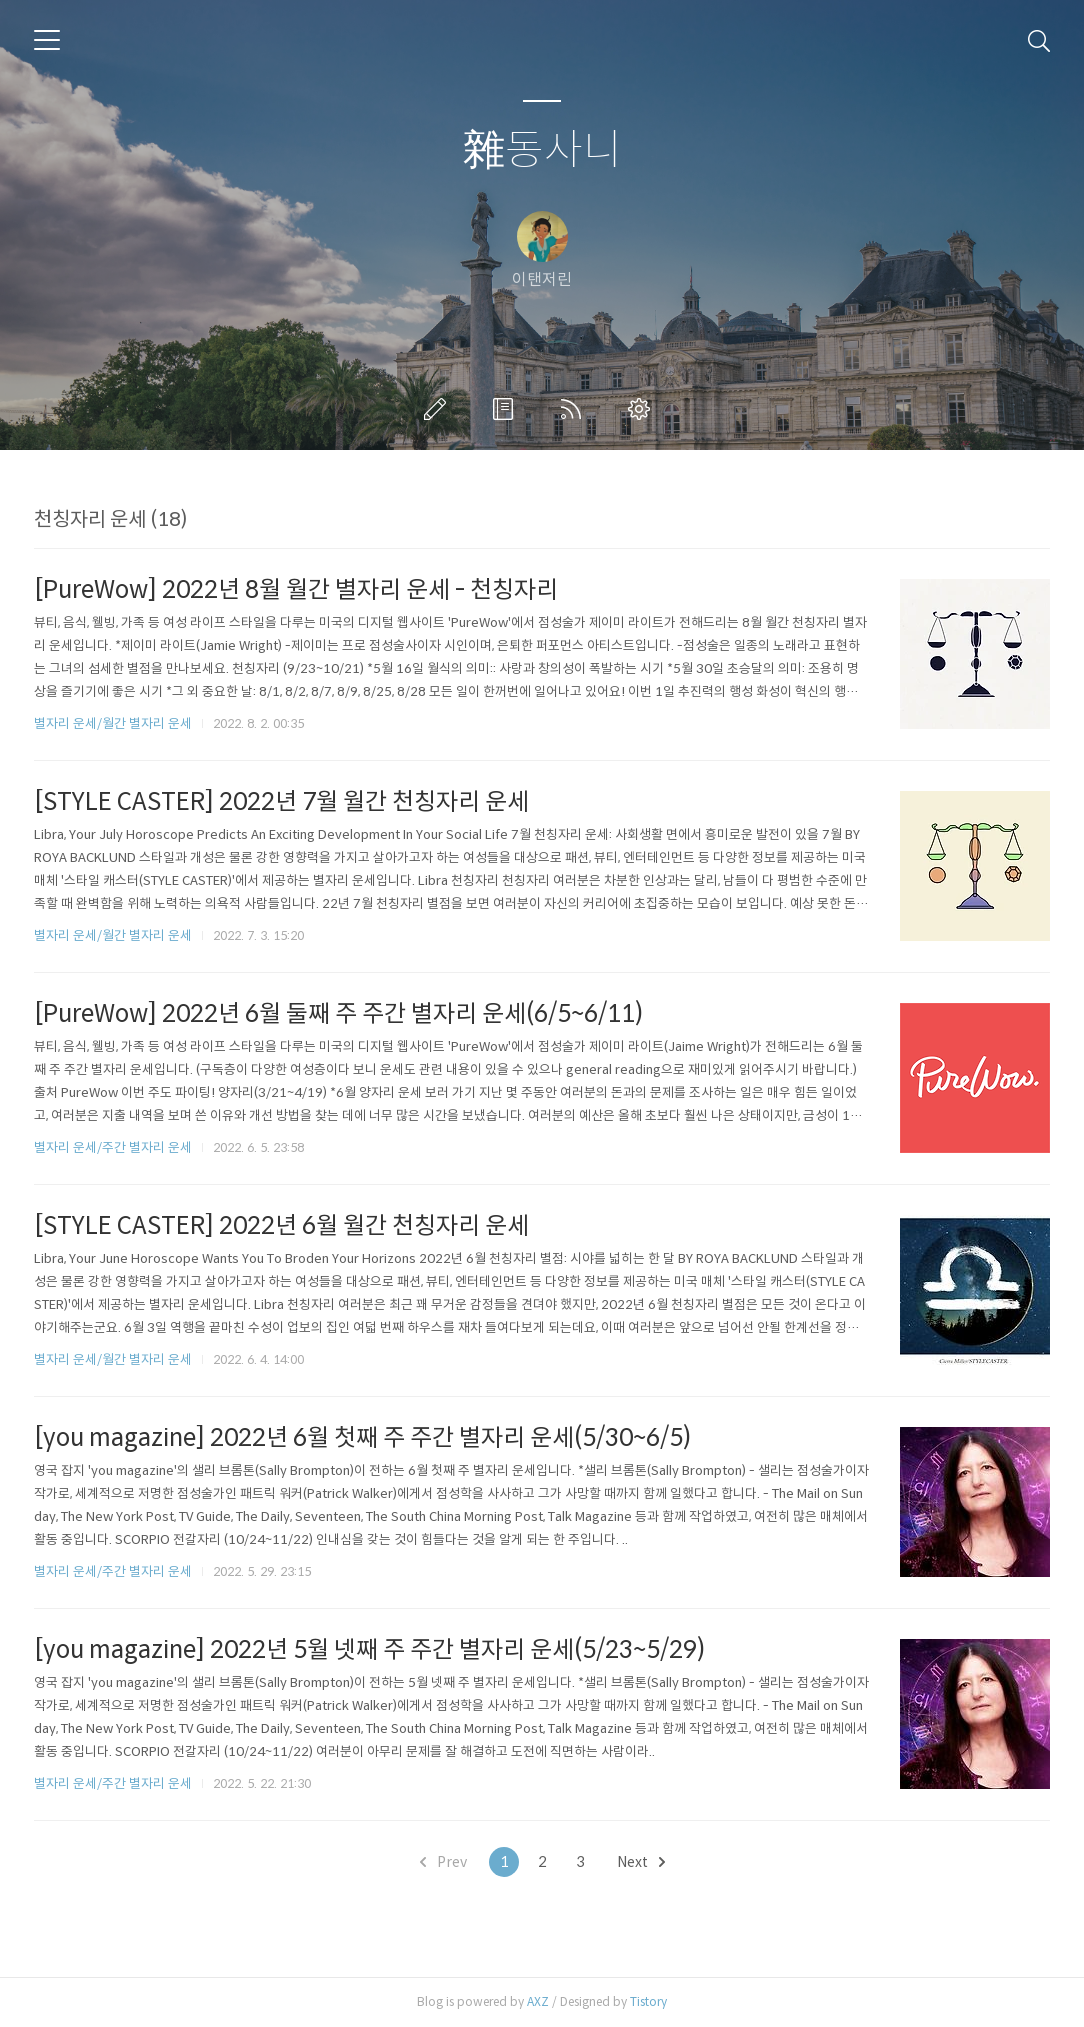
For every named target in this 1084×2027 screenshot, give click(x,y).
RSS (575, 409)
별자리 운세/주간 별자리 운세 (113, 1147)
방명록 (507, 409)
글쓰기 (439, 409)
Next (641, 1862)
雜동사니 (542, 150)
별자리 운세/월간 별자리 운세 (113, 723)
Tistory (648, 2001)
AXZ (538, 2001)
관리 (643, 409)
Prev (443, 1862)
